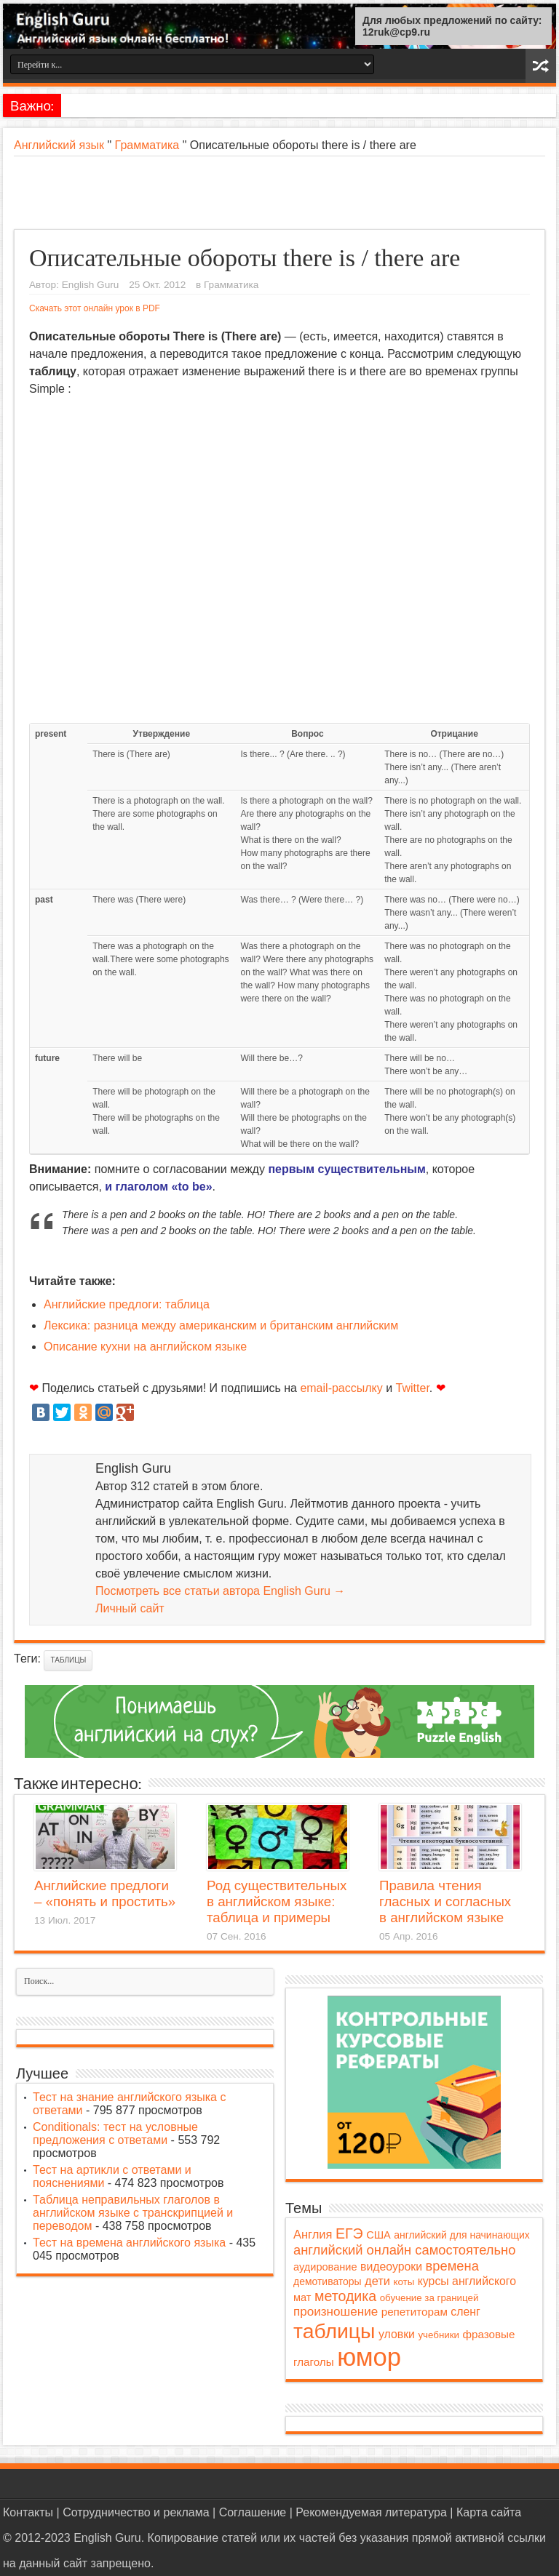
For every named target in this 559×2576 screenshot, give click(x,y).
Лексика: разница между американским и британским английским (221, 1325)
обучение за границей (429, 2297)
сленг (465, 2311)
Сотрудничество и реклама (136, 2512)
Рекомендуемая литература (371, 2512)
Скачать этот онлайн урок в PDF (94, 308)
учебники (438, 2334)
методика (345, 2296)
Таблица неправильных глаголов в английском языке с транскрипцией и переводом (133, 2212)
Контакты (28, 2512)
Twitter (412, 1388)
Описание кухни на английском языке (145, 1346)
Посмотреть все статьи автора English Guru (220, 1591)
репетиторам (414, 2311)
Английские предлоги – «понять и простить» (104, 1893)
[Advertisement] (279, 193)
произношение (335, 2312)
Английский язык (59, 145)
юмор (369, 2357)
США (378, 2235)
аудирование (325, 2267)
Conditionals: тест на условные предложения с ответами (115, 2133)
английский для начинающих (462, 2235)
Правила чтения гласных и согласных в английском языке (445, 1901)
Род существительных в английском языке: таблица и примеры (276, 1901)
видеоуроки (391, 2266)
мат (302, 2297)
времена (452, 2265)
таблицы (68, 1660)
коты (404, 2281)
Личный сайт (129, 1608)
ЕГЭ (349, 2233)
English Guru (90, 284)
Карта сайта (488, 2512)
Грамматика (147, 145)
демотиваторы (327, 2281)
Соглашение (253, 2512)
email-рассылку (341, 1388)
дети (377, 2280)
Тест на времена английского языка (129, 2242)
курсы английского (467, 2281)
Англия (312, 2234)
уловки (396, 2334)
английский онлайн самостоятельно (404, 2249)
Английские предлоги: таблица (127, 1304)
